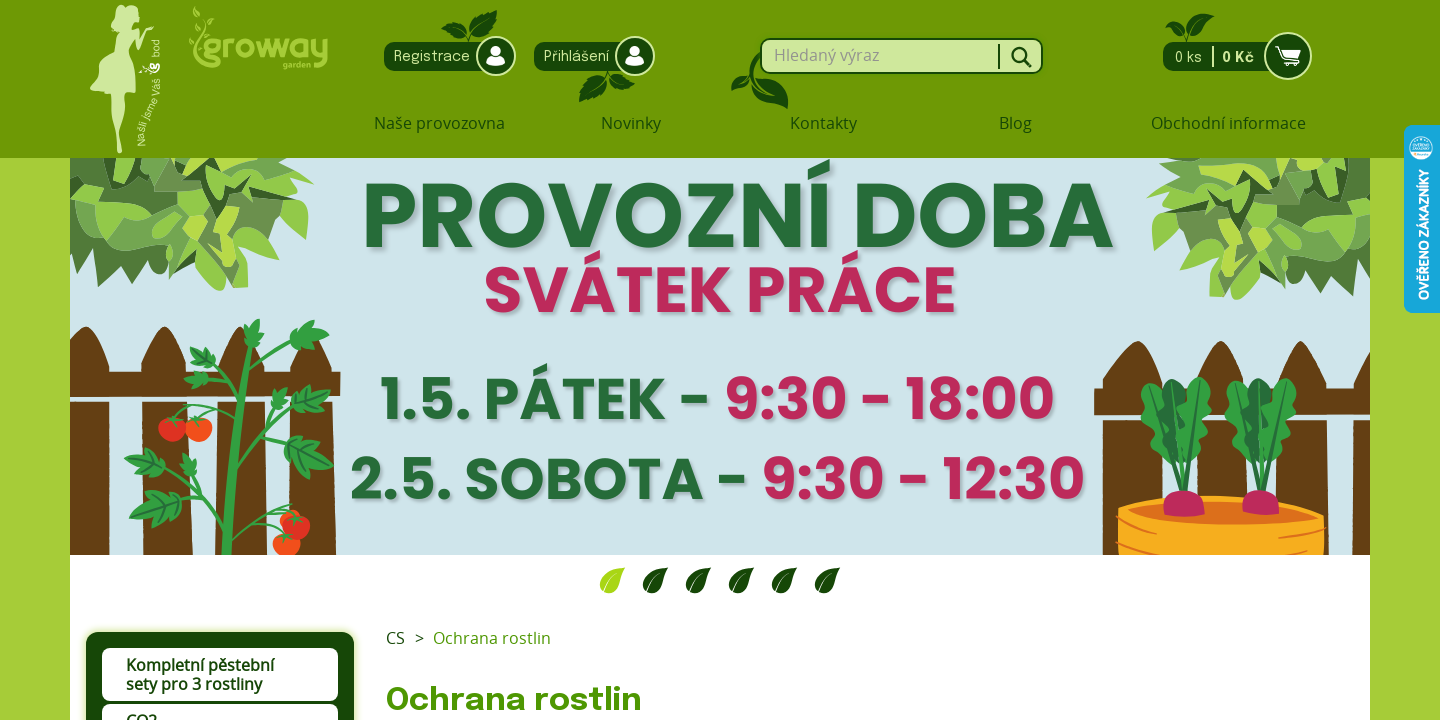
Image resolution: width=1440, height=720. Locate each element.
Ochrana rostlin (492, 638)
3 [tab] (698, 580)
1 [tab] (612, 580)
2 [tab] (655, 580)
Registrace (445, 56)
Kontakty (823, 123)
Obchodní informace (1228, 123)
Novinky (631, 123)
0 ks (1231, 56)
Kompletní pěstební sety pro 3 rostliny (200, 674)
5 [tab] (784, 580)
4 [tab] (741, 580)
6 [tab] (827, 580)
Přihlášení (589, 56)
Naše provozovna (439, 123)
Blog (1015, 123)
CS (395, 638)
